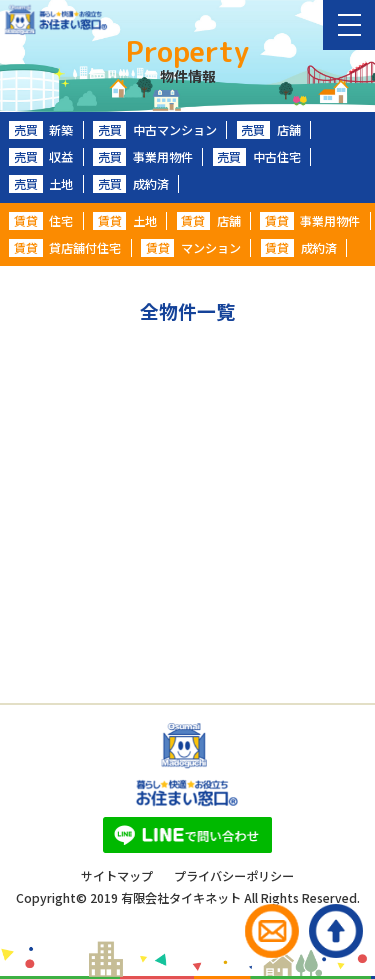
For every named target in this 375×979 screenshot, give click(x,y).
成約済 (131, 184)
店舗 (269, 130)
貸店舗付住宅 (65, 248)
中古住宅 (257, 157)
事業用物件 (143, 157)
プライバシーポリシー (234, 876)
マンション (191, 248)
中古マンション (155, 130)
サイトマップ (117, 876)
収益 (41, 157)
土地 (41, 184)
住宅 (41, 221)
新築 (41, 130)
